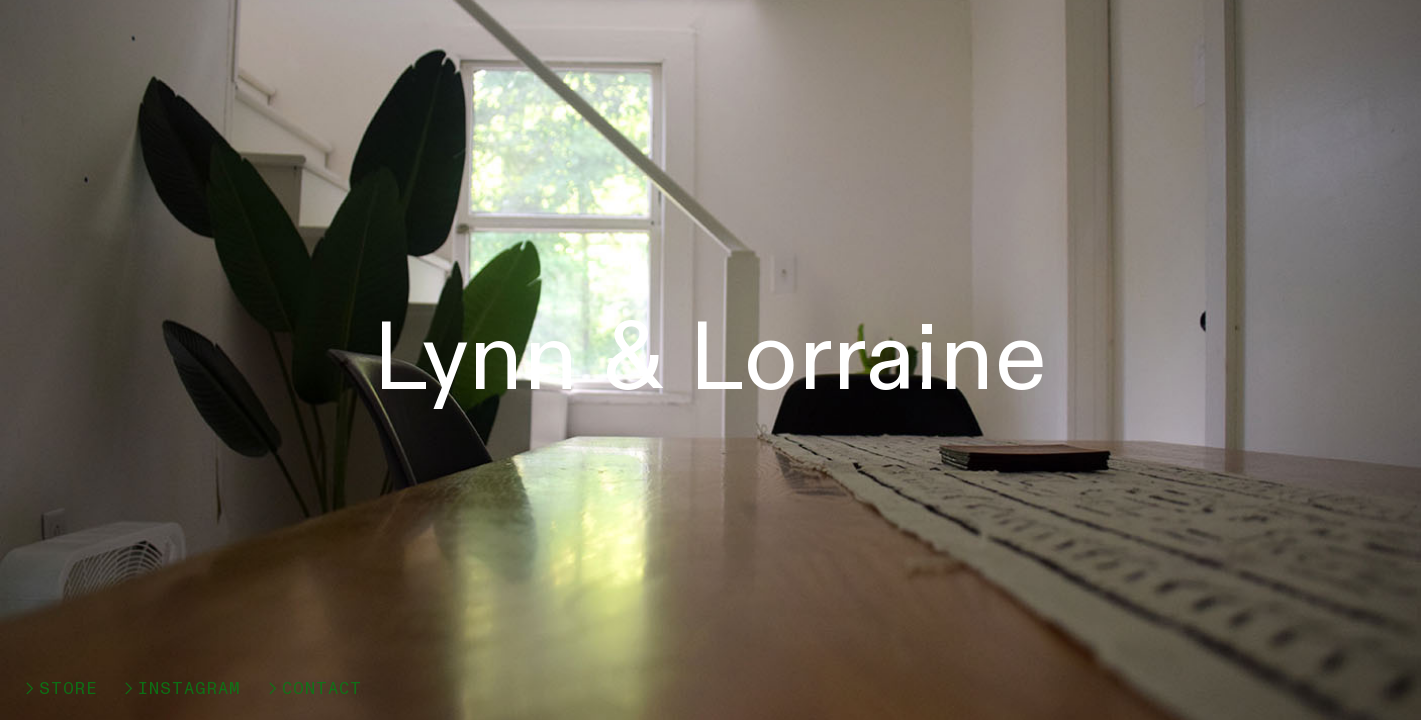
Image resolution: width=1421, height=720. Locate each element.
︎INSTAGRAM (180, 688)
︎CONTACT (313, 688)
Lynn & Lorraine (710, 360)
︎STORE (59, 688)
